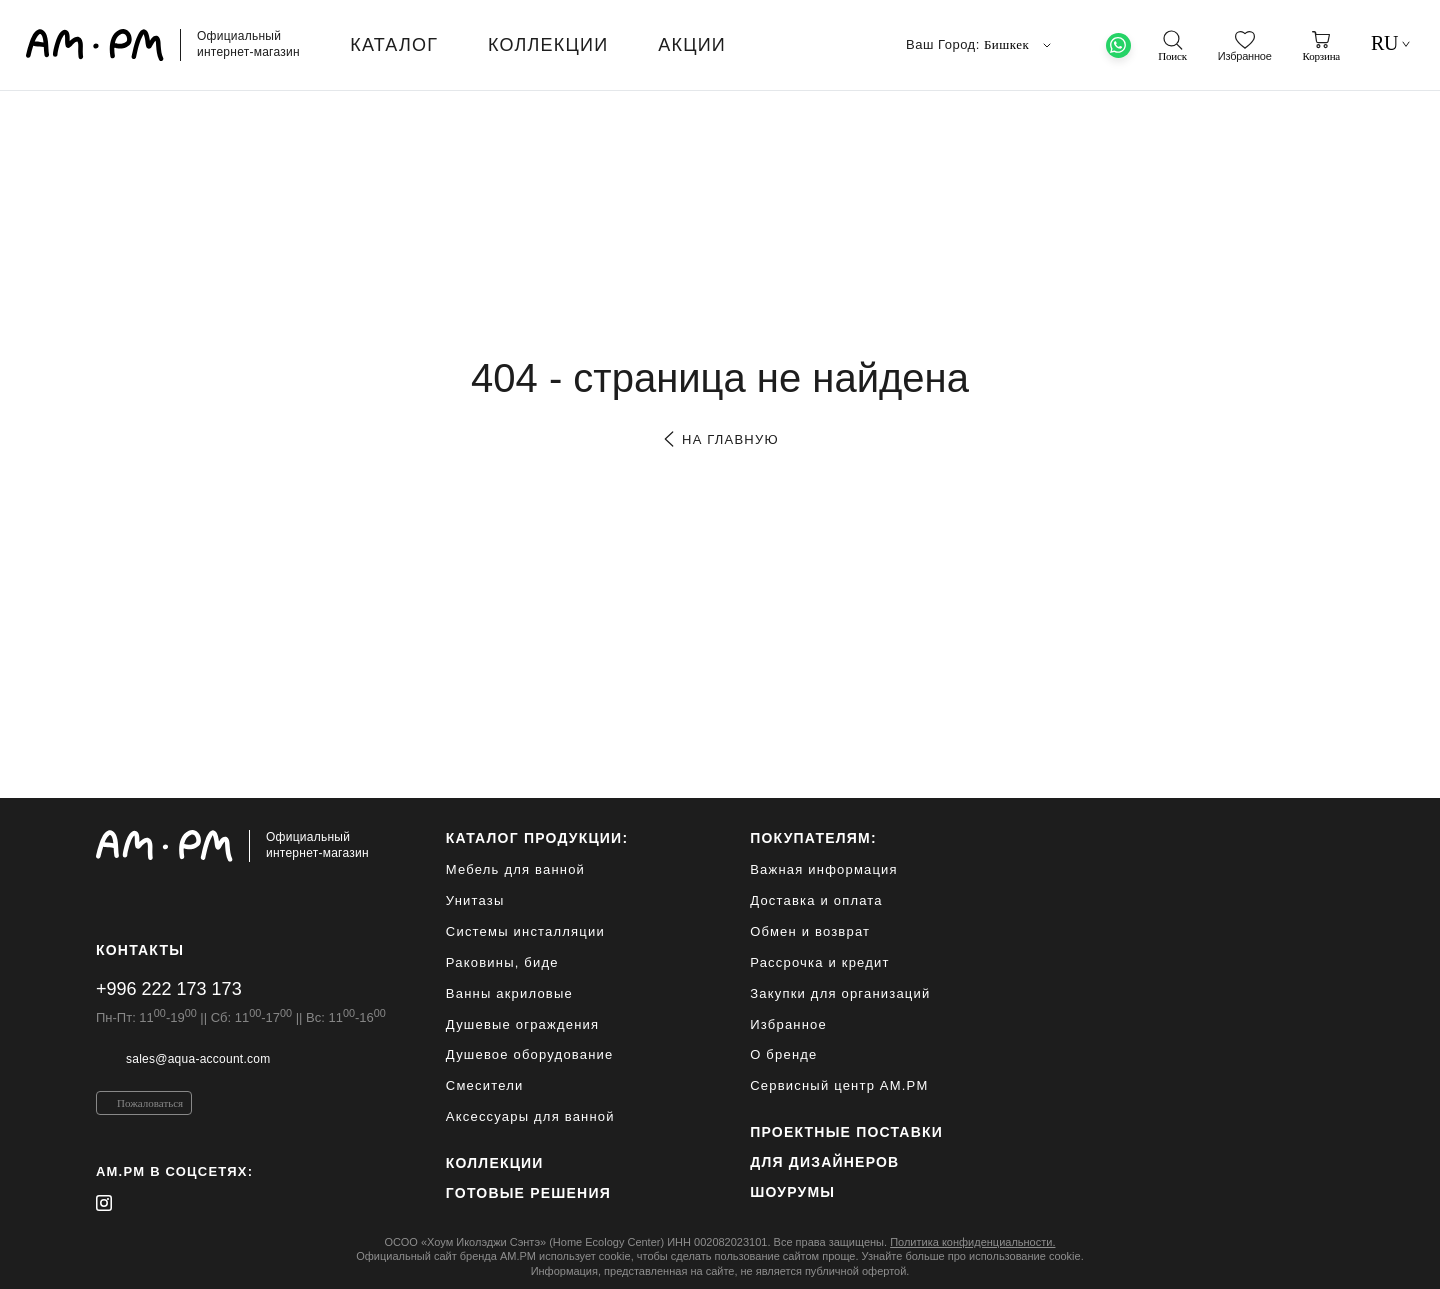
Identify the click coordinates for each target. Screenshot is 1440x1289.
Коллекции (495, 1163)
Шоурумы (792, 1192)
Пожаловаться (150, 1103)
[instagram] (104, 1203)
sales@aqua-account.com (198, 1059)
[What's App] (1118, 45)
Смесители (485, 1085)
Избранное (788, 1024)
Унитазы (475, 900)
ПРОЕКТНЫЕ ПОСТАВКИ (846, 1132)
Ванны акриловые (509, 993)
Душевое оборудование (530, 1054)
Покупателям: (813, 838)
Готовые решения (528, 1193)
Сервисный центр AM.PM (839, 1085)
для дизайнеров (824, 1162)
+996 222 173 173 (169, 989)
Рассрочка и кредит (819, 962)
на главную (719, 439)
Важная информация (824, 869)
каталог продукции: (537, 838)
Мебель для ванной (515, 869)
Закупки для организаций (840, 993)
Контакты (140, 950)
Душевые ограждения (522, 1024)
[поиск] (1172, 46)
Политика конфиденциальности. (972, 1242)
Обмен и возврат (810, 931)
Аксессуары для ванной (530, 1116)
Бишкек (1020, 45)
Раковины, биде (502, 962)
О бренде (783, 1054)
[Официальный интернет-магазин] (241, 846)
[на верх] (1324, 1258)
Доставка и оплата (816, 900)
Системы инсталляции (525, 931)
